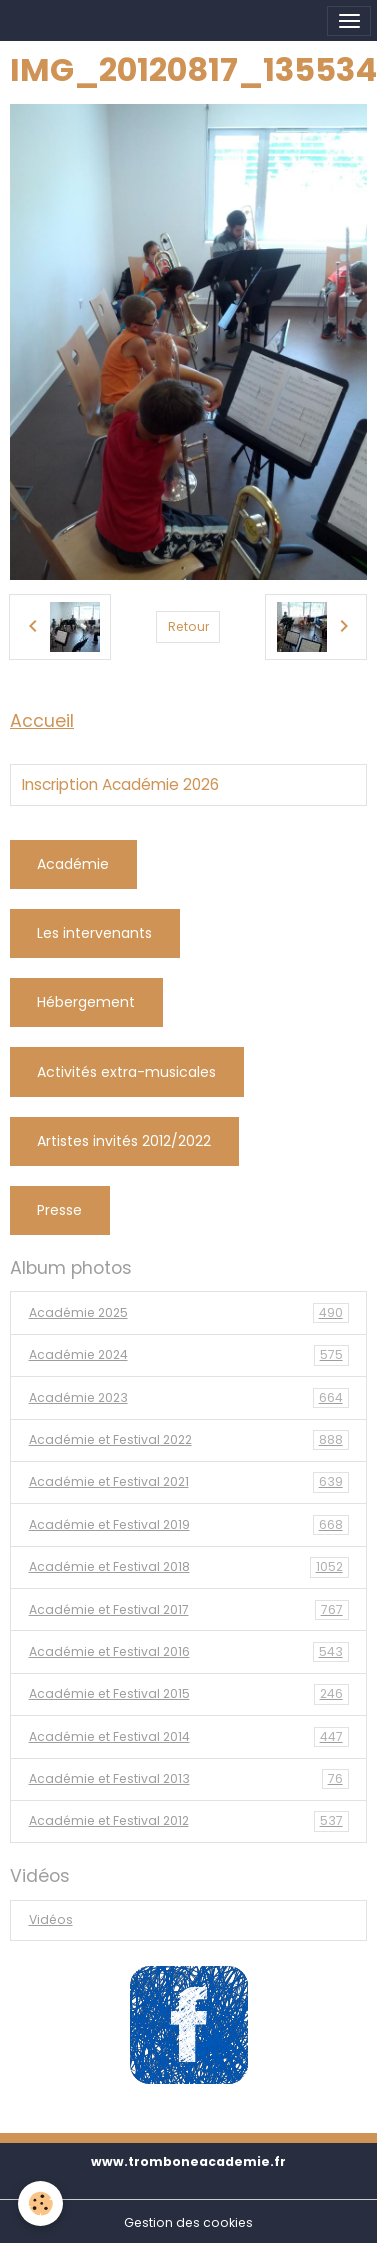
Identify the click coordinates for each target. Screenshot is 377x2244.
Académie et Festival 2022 (189, 1440)
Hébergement (86, 1002)
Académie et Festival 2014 (189, 1737)
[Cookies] (40, 2203)
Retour (188, 626)
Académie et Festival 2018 (189, 1567)
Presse (59, 1210)
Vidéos (51, 1919)
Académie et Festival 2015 (189, 1694)
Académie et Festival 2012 (189, 1821)
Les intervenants (94, 933)
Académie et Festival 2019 (189, 1525)
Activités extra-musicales (126, 1072)
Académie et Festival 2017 (189, 1610)
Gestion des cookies (188, 2222)
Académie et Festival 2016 (189, 1652)
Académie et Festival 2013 (189, 1779)
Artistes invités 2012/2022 (124, 1141)
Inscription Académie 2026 (120, 785)
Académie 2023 (189, 1398)
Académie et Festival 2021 (189, 1482)
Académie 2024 (189, 1355)
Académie (73, 864)
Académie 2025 (189, 1313)
